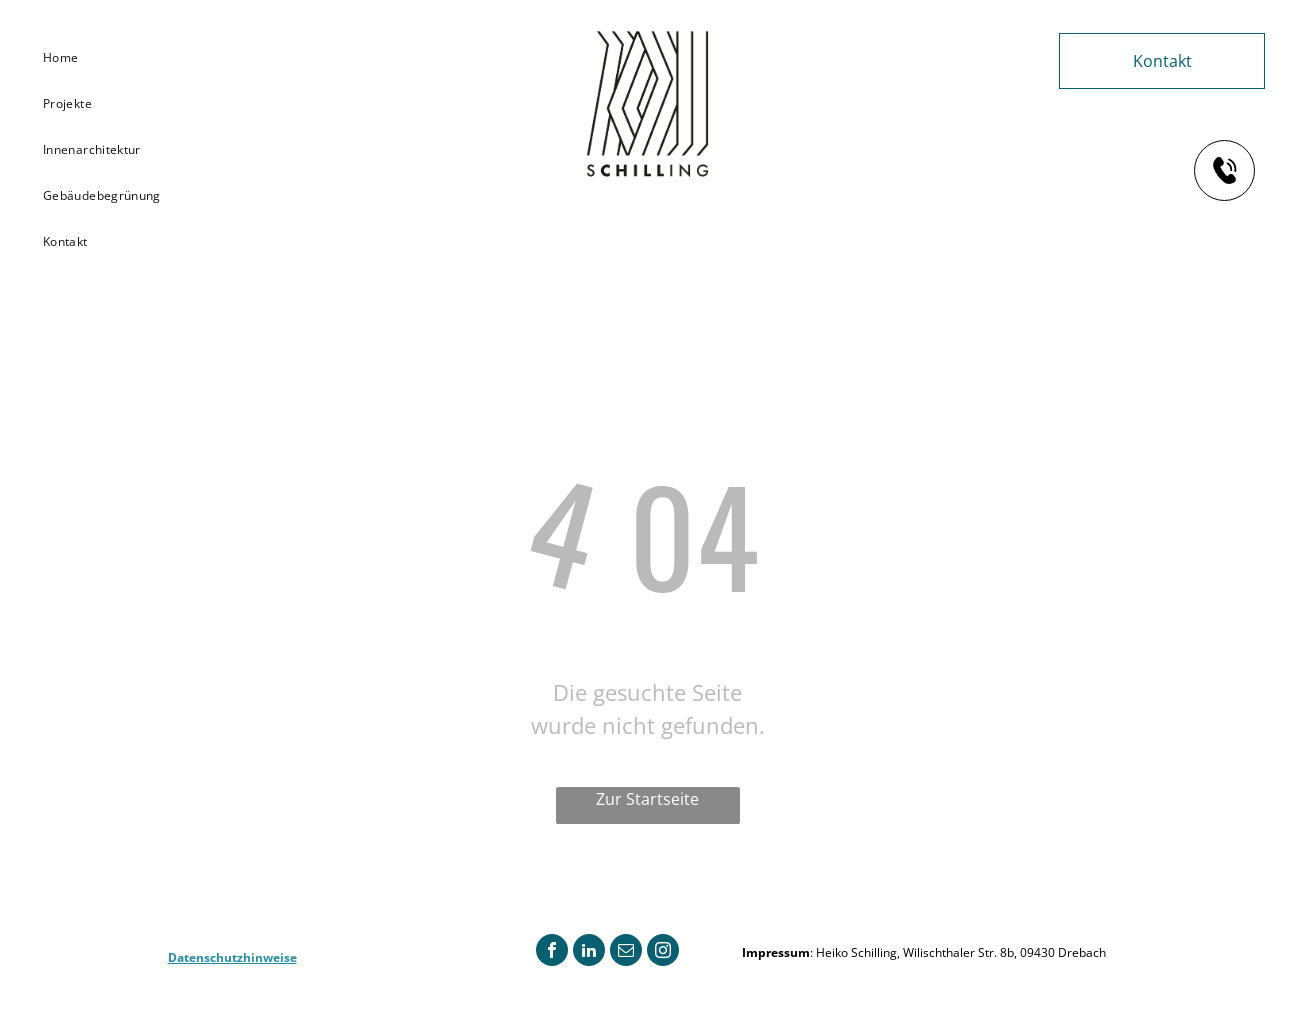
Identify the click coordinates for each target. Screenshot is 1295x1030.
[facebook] (552, 952)
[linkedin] (589, 952)
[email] (626, 952)
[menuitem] (109, 58)
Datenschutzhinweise (232, 957)
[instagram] (663, 952)
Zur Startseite (647, 799)
